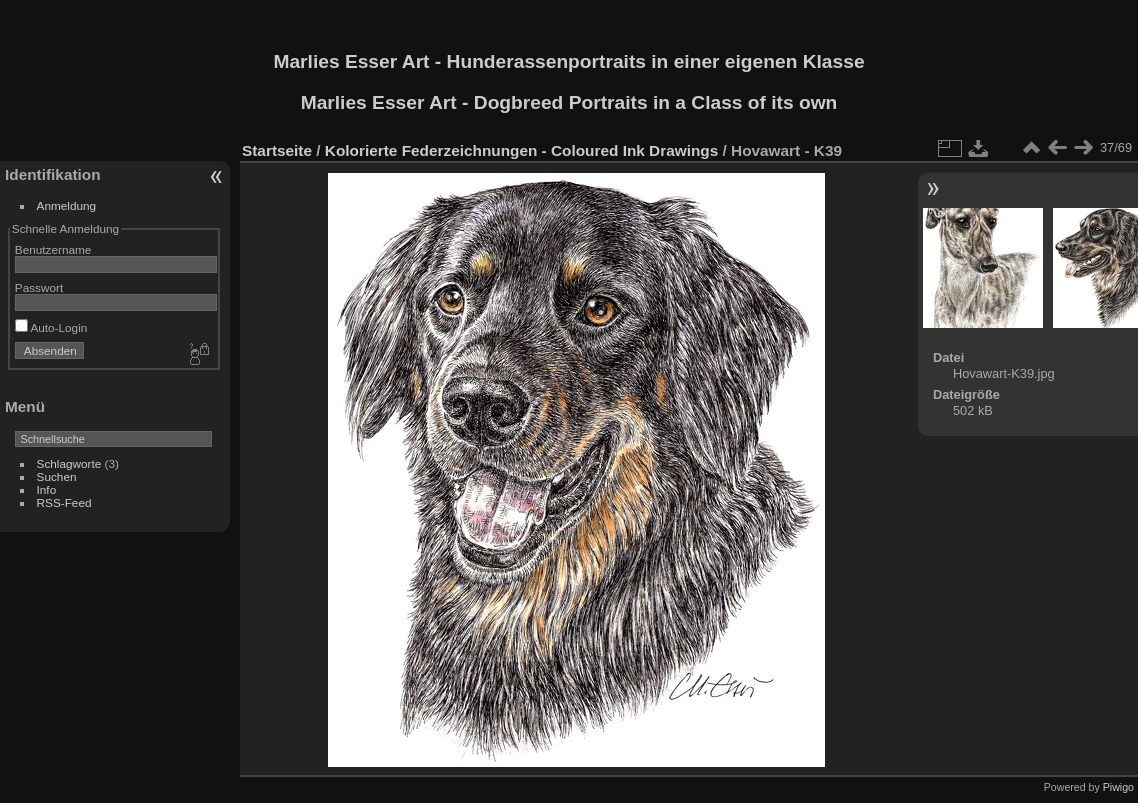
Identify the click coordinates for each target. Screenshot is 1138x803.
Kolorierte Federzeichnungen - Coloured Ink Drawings (521, 150)
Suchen (57, 476)
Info (47, 489)
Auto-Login (51, 327)
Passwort (39, 287)
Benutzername (53, 249)
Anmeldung (67, 205)
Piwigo (1118, 787)
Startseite (277, 150)
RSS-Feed (64, 502)
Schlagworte (69, 463)
